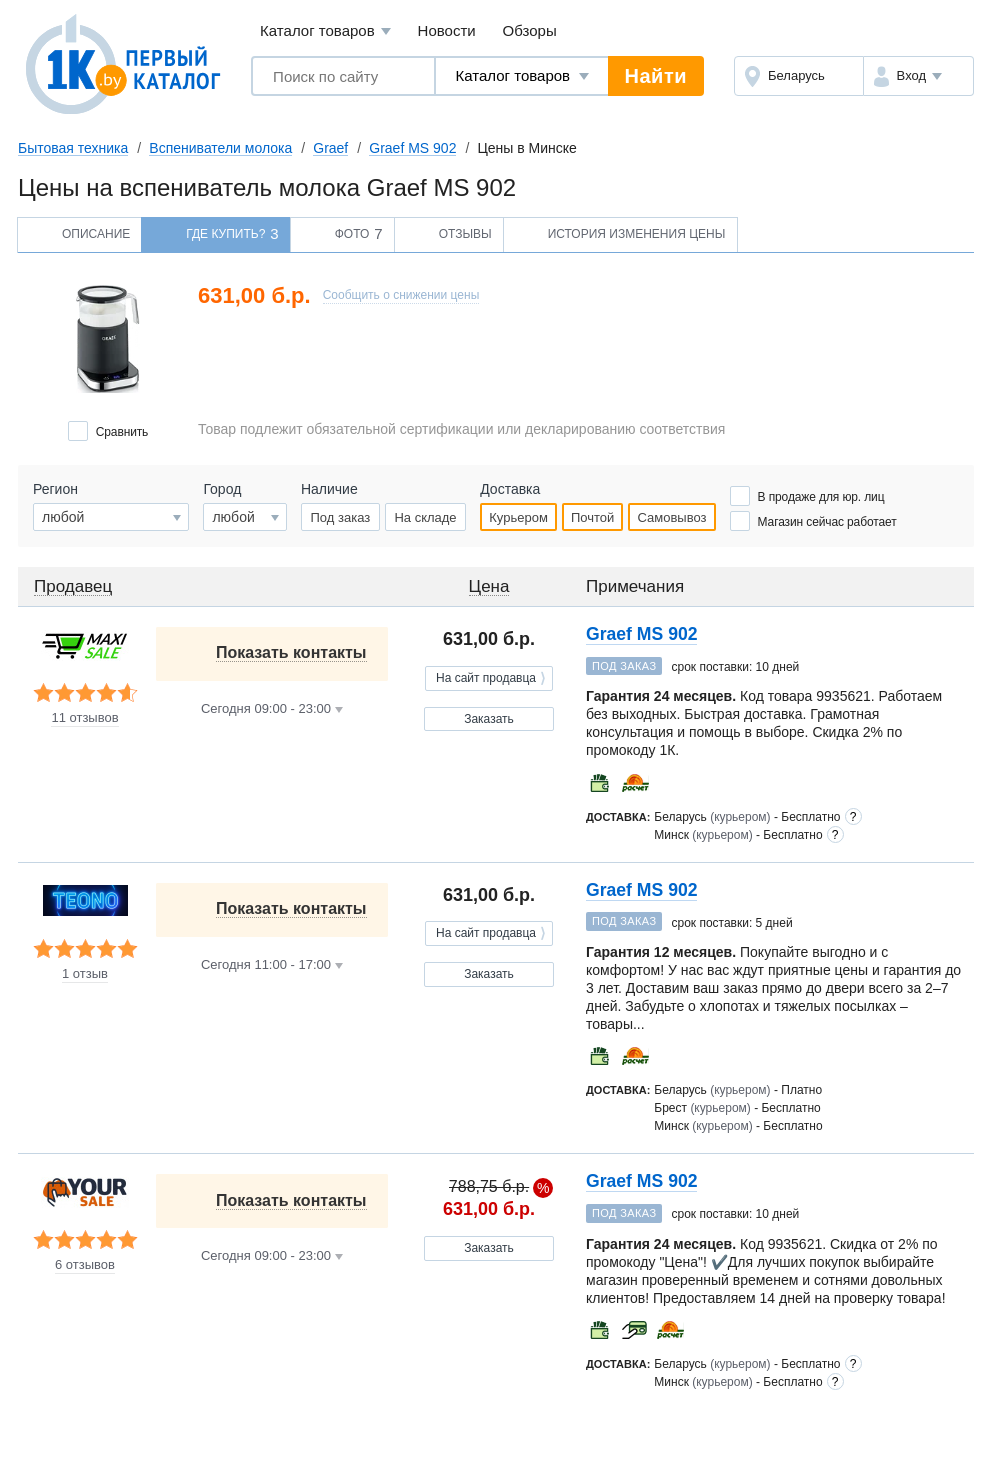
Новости (447, 30)
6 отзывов (85, 1265)
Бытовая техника (73, 148)
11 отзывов (84, 718)
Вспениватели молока (220, 148)
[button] (918, 76)
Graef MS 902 (412, 148)
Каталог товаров (325, 31)
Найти (656, 76)
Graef (330, 148)
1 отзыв (85, 974)
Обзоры (530, 30)
